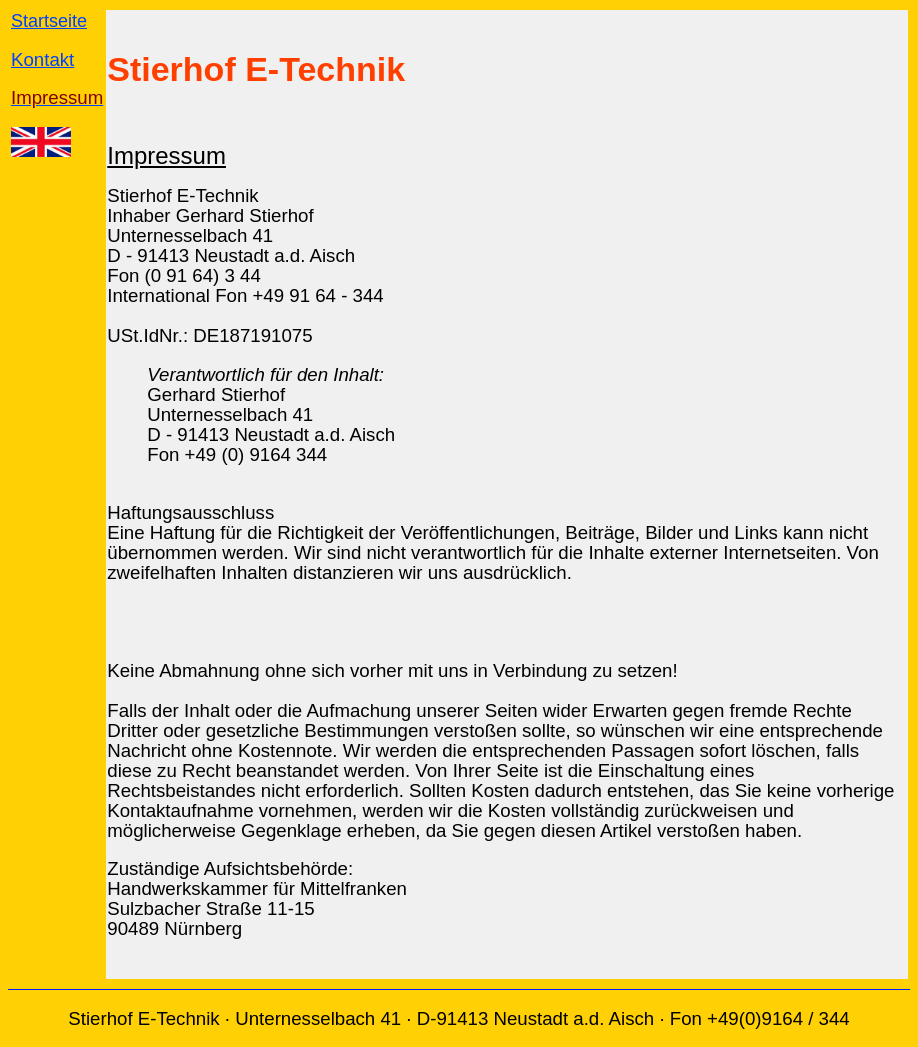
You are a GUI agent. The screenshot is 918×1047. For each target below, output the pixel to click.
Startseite (49, 21)
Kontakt (42, 59)
